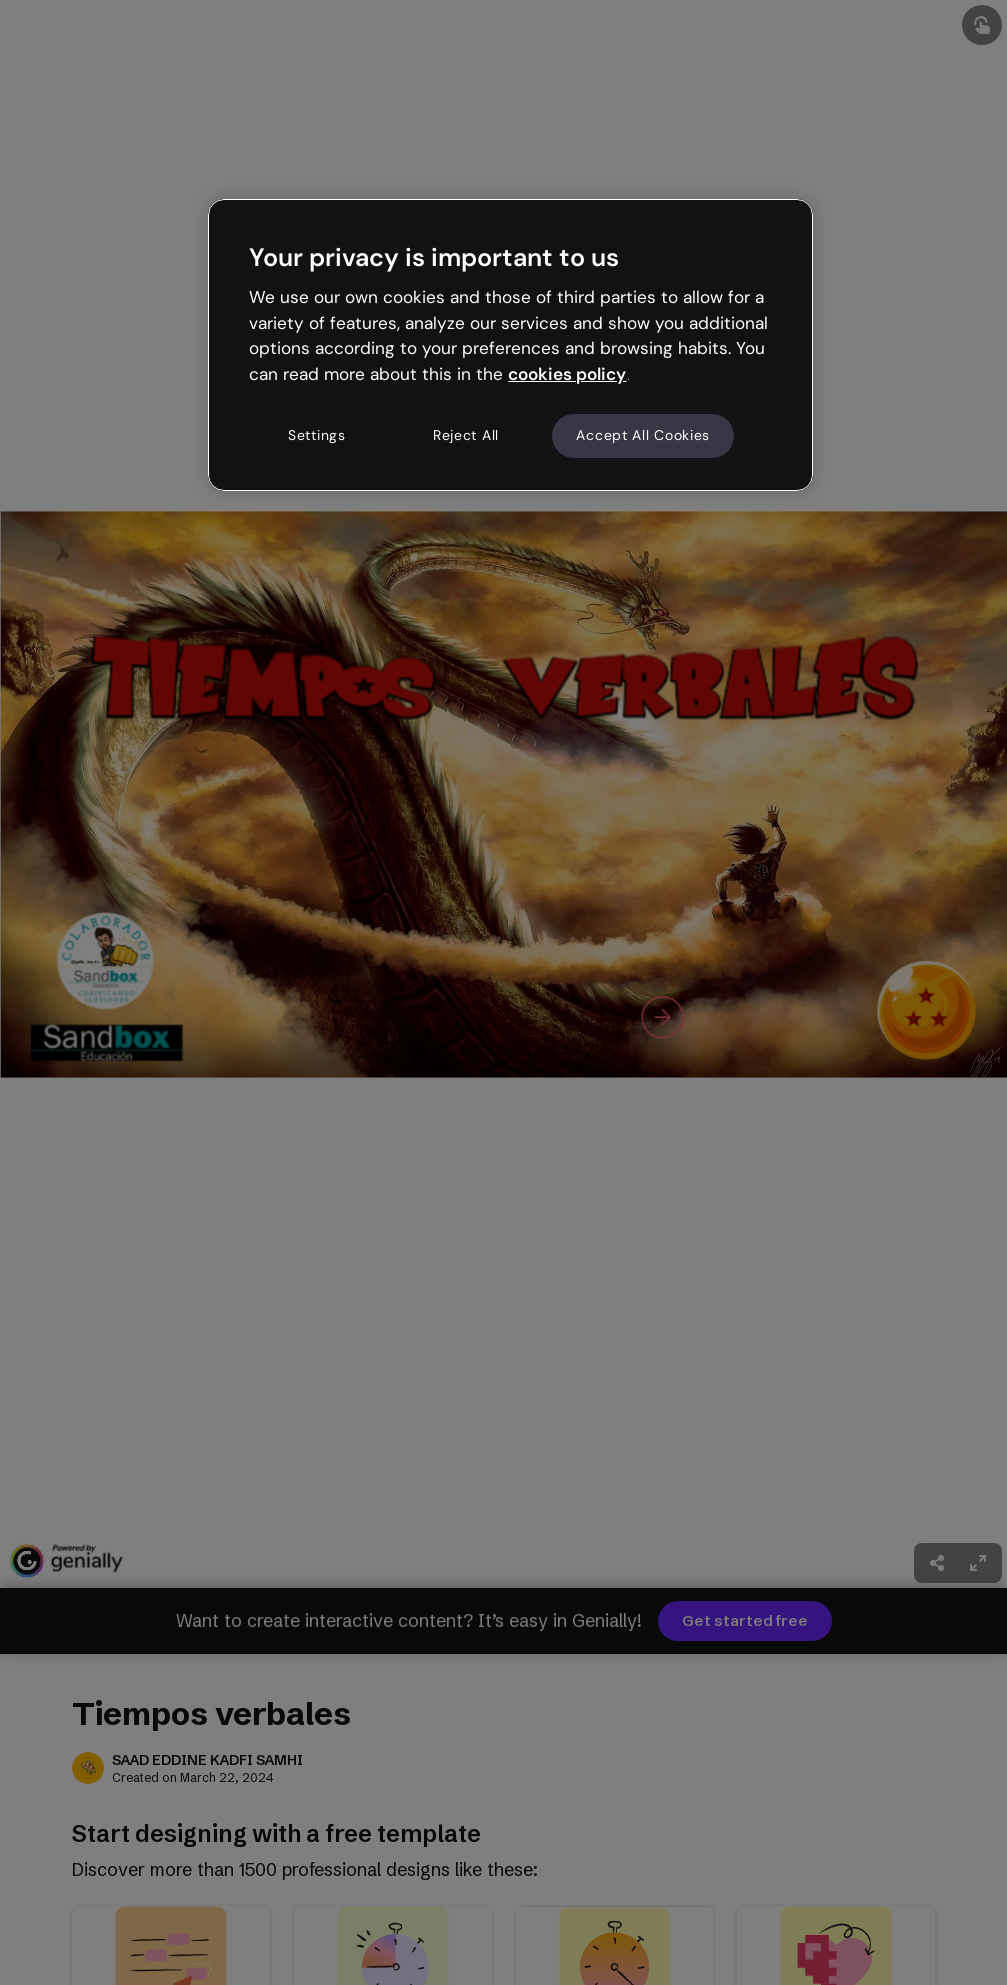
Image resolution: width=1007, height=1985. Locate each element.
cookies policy (567, 374)
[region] (510, 345)
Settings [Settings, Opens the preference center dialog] (317, 435)
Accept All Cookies (643, 435)
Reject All (466, 435)
